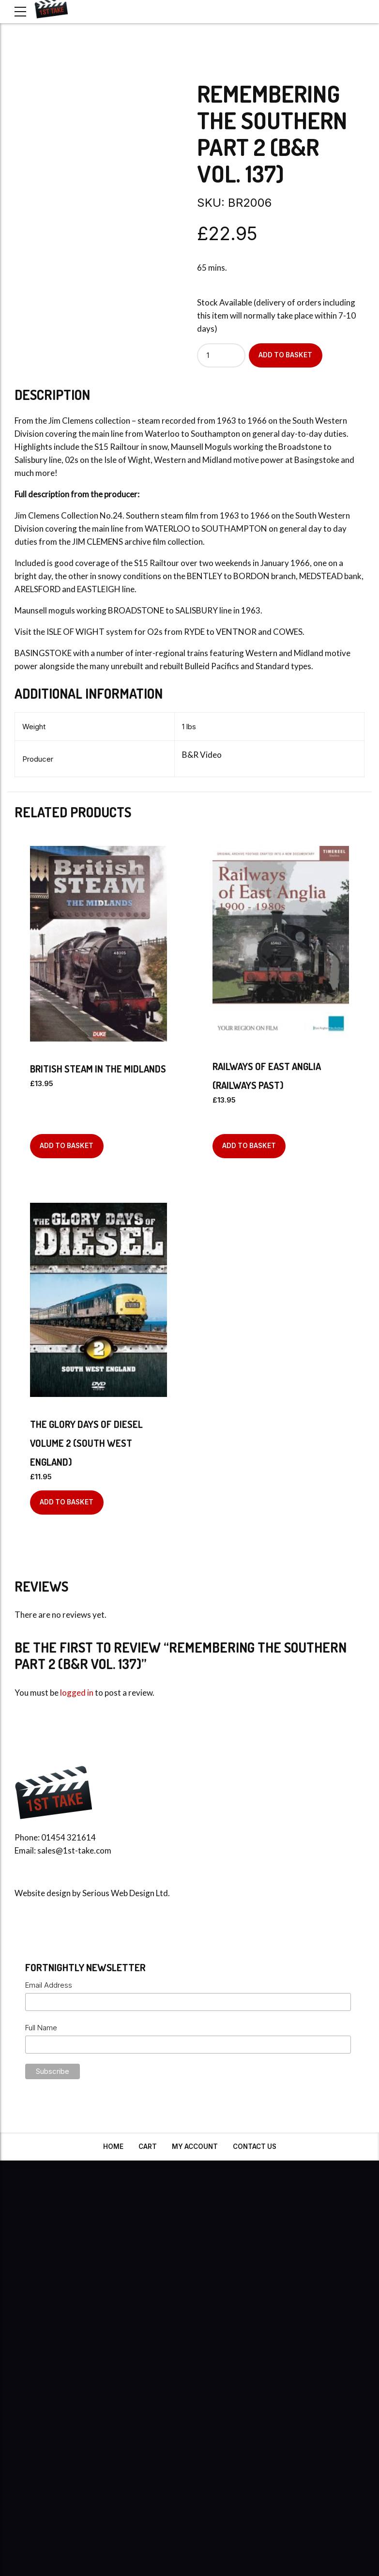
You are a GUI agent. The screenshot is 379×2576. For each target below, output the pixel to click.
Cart (147, 2146)
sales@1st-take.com (74, 1850)
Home (113, 2146)
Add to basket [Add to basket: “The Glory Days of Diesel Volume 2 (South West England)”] (66, 1502)
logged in (76, 1692)
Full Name (41, 2027)
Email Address (48, 1985)
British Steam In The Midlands (98, 1068)
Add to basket (285, 355)
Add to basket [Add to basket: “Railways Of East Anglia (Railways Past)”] (249, 1146)
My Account (195, 2146)
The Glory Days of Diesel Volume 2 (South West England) (86, 1443)
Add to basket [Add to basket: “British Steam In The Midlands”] (66, 1146)
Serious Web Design (118, 1893)
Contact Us (254, 2146)
